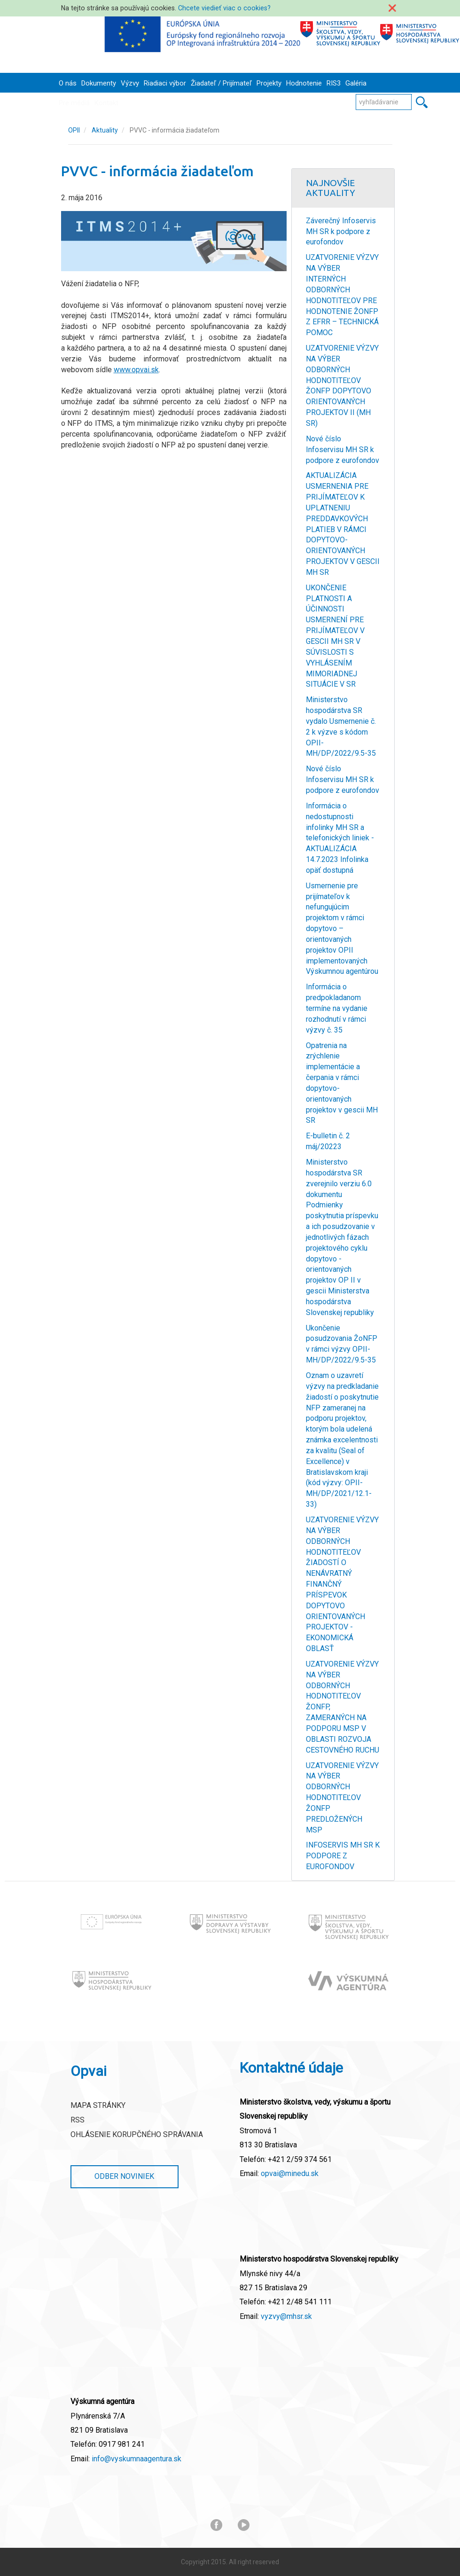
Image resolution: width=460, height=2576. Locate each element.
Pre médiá (74, 103)
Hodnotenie (304, 83)
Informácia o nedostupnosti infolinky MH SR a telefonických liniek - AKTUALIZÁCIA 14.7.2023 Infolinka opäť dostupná (340, 838)
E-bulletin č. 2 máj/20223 (328, 1141)
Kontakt (106, 103)
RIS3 (334, 83)
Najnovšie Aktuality (330, 188)
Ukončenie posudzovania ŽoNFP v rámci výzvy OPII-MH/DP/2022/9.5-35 (341, 1344)
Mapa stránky (97, 2105)
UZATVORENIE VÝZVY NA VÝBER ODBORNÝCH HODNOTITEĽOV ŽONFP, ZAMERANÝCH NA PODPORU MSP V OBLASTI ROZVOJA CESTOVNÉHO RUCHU (342, 1707)
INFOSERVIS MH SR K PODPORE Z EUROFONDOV (343, 1855)
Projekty (269, 83)
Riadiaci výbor (165, 83)
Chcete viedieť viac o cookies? (224, 8)
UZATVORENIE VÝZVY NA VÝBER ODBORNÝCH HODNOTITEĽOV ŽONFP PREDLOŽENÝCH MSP (342, 1797)
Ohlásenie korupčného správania (136, 2134)
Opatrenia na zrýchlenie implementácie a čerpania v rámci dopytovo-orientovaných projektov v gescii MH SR (342, 1083)
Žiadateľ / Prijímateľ (221, 83)
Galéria (355, 83)
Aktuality (105, 130)
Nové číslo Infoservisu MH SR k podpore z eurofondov (342, 449)
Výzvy (130, 83)
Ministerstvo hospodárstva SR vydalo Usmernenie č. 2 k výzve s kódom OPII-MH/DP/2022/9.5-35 (341, 726)
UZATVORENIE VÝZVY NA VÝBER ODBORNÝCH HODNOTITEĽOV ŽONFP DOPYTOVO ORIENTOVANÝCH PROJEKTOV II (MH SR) (342, 386)
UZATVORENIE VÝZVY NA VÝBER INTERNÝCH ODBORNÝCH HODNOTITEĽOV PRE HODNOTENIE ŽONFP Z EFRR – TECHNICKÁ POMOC (342, 295)
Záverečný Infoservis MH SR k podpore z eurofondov (341, 231)
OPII (74, 130)
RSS (77, 2119)
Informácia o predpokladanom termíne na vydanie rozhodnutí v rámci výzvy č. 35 (336, 1008)
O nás (68, 83)
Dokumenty (98, 83)
